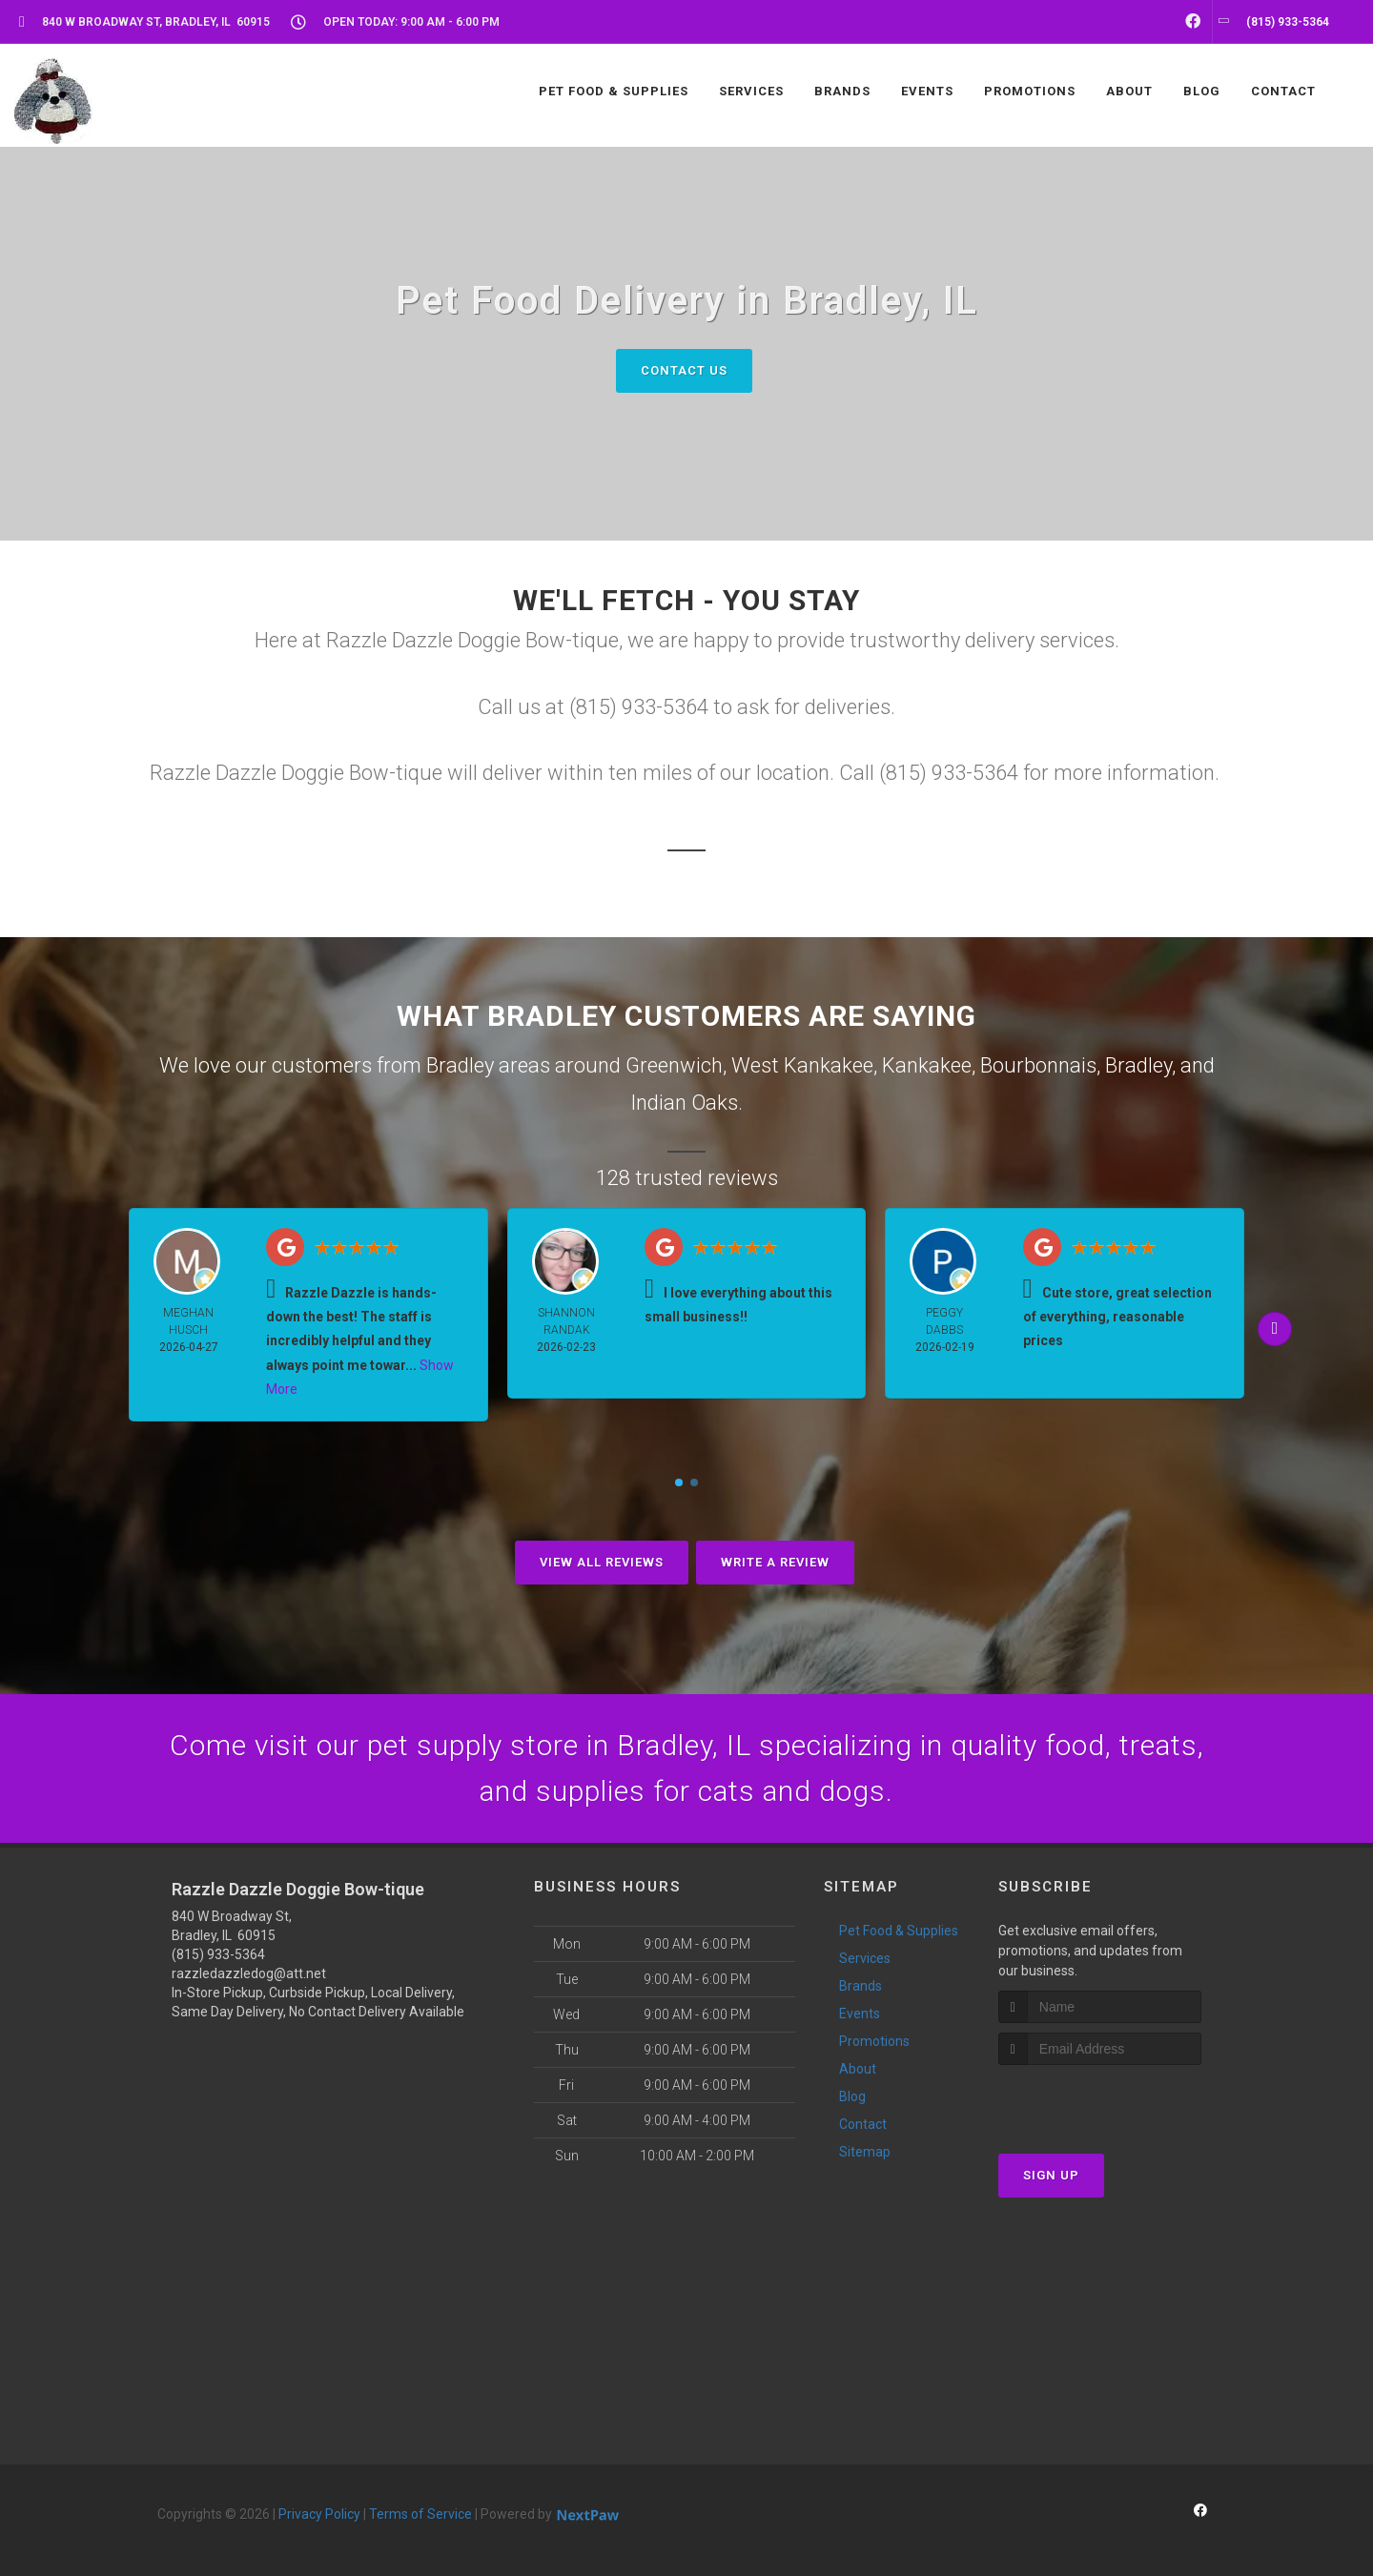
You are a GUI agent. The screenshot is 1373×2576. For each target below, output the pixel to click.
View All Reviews (602, 1562)
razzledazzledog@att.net (249, 1973)
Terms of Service (420, 2514)
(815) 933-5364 (218, 1954)
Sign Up (1051, 2175)
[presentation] (1099, 2101)
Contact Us (684, 370)
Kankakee (927, 1065)
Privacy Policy (319, 2514)
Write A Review (775, 1562)
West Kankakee (802, 1065)
